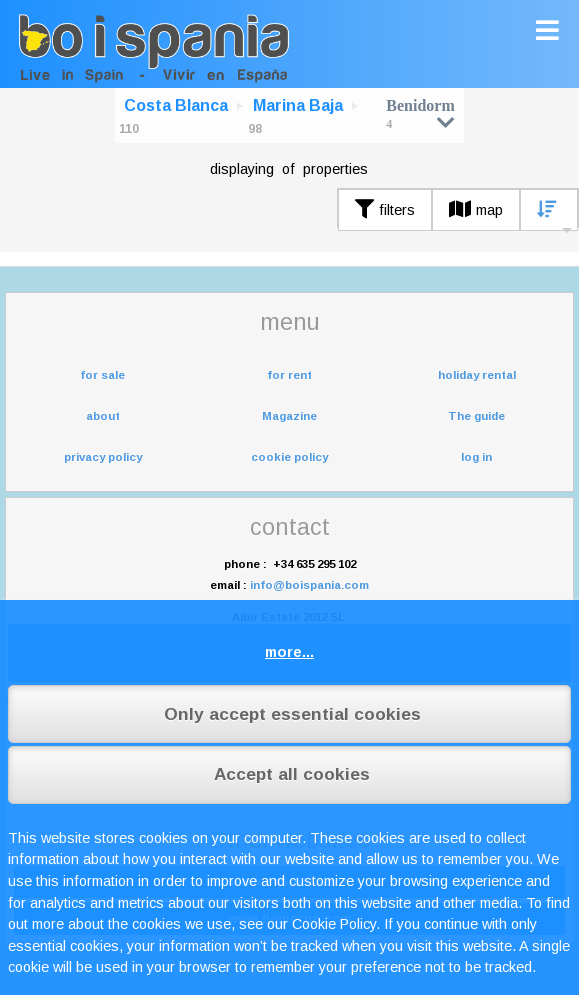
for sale (102, 375)
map (476, 210)
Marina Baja (298, 105)
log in (476, 457)
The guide (476, 416)
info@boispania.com (309, 585)
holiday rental (477, 375)
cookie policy (289, 457)
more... (289, 652)
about (103, 416)
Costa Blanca (176, 105)
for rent (289, 375)
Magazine (289, 416)
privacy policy (103, 457)
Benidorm (420, 113)
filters (385, 210)
